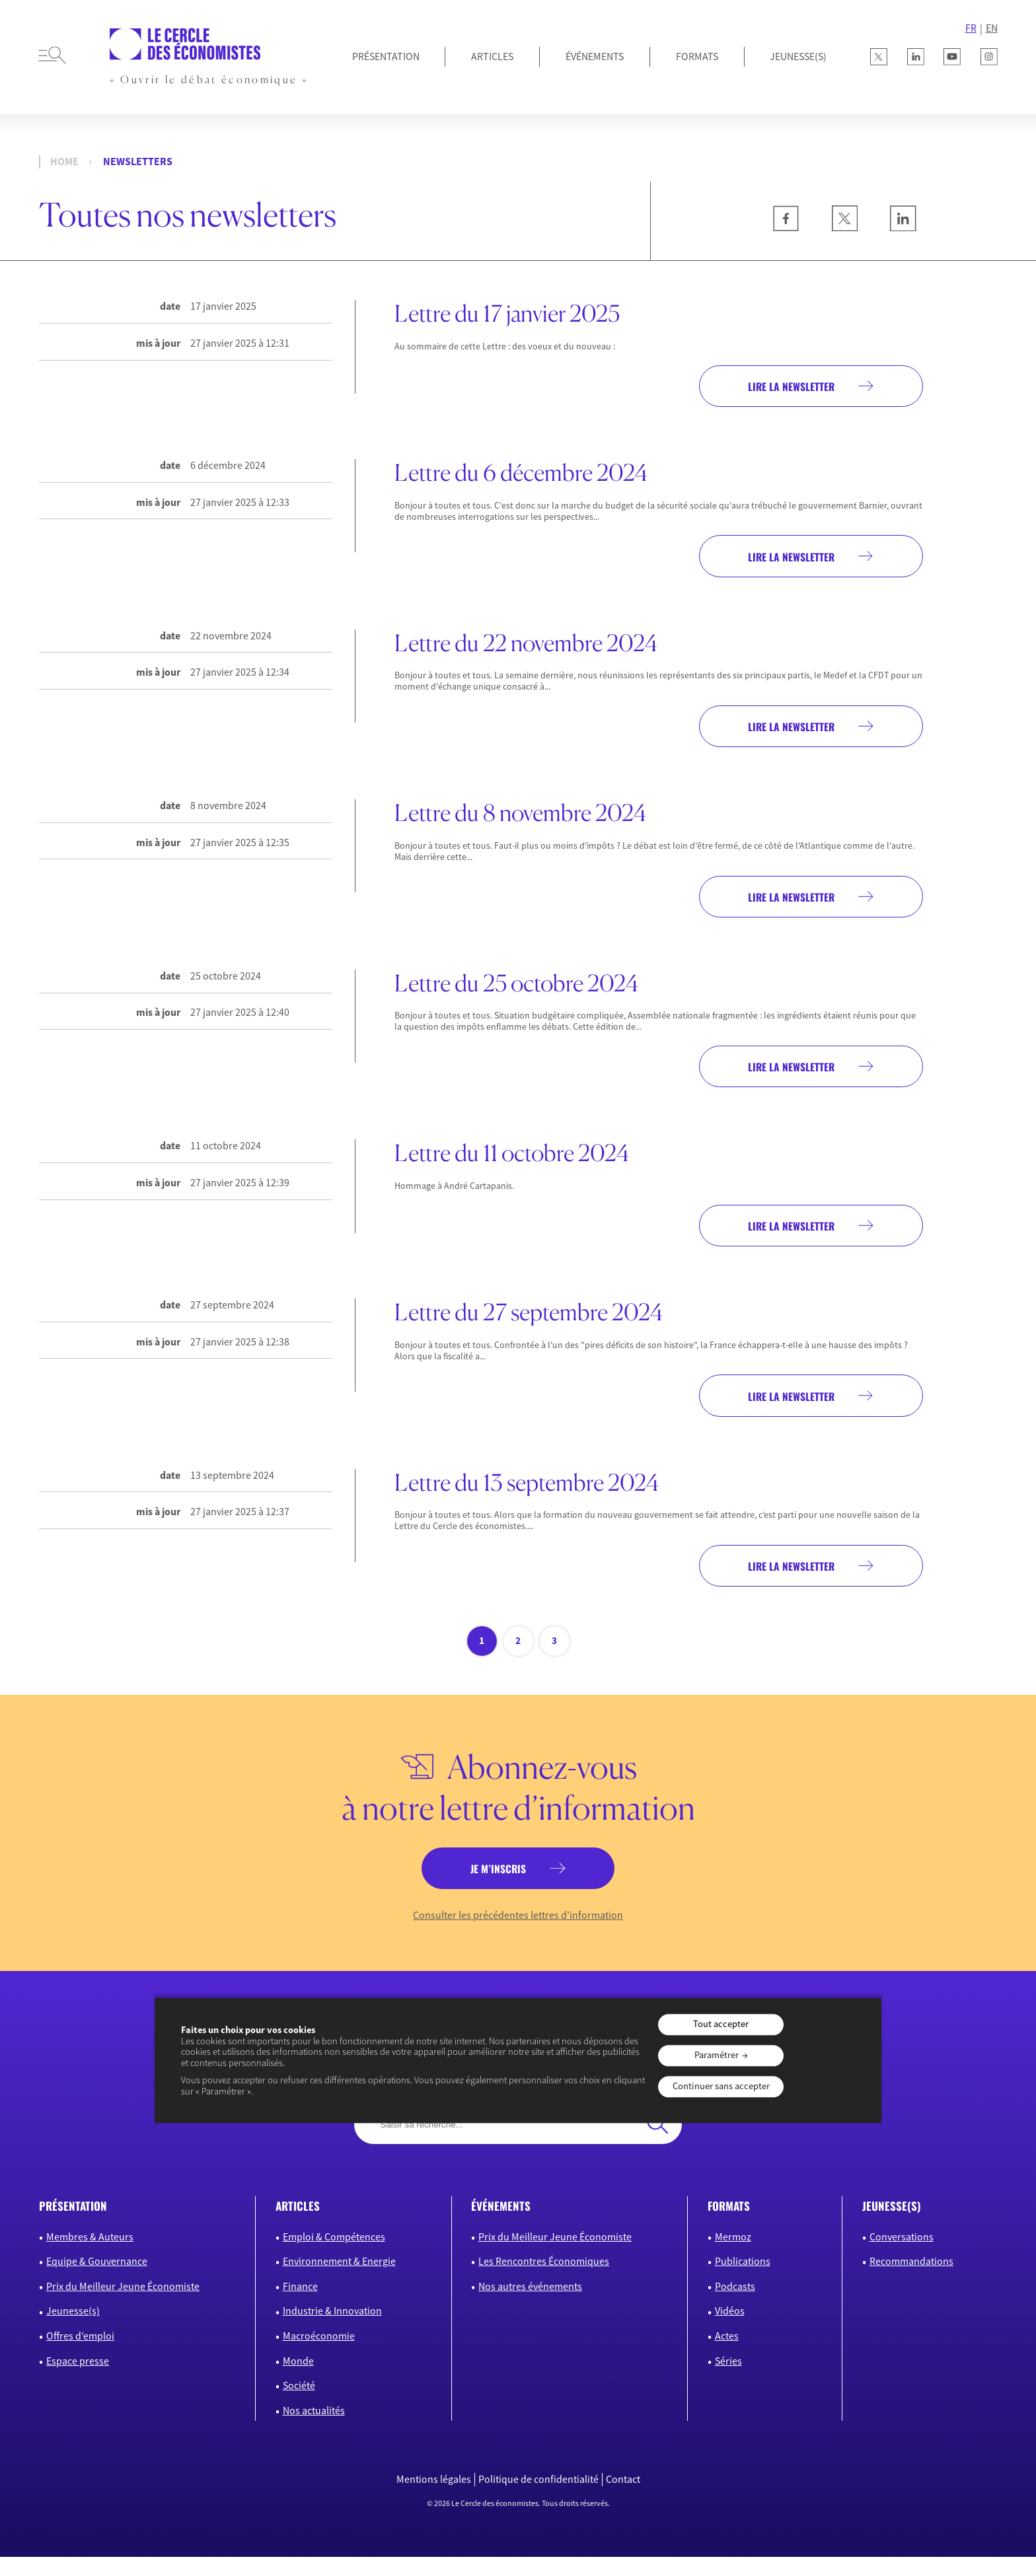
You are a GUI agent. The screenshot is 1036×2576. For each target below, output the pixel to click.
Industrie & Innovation (332, 2330)
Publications (742, 2280)
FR (971, 28)
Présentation (386, 56)
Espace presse (77, 2379)
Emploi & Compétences (334, 2255)
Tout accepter (721, 2024)
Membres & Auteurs (89, 2255)
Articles (492, 56)
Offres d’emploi (80, 2355)
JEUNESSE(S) (798, 56)
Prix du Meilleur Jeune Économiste (123, 2305)
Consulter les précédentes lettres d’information (518, 1934)
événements (501, 2225)
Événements (595, 56)
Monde (298, 2379)
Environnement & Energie (339, 2280)
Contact (623, 2499)
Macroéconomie (319, 2355)
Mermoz (733, 2255)
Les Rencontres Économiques (543, 2280)
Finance (300, 2305)
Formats (697, 56)
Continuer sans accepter (721, 2086)
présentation (73, 2225)
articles (298, 2225)
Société (299, 2405)
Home (64, 161)
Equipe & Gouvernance (96, 2280)
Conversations (902, 2255)
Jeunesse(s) (73, 2330)
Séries (728, 2379)
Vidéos (730, 2330)
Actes (727, 2355)
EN (992, 28)
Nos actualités (314, 2430)
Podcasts (735, 2305)
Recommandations (911, 2280)
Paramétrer (716, 2055)
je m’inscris (497, 1886)
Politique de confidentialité (538, 2499)
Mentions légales (433, 2499)
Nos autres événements (530, 2305)
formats (729, 2225)
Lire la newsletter (779, 386)
